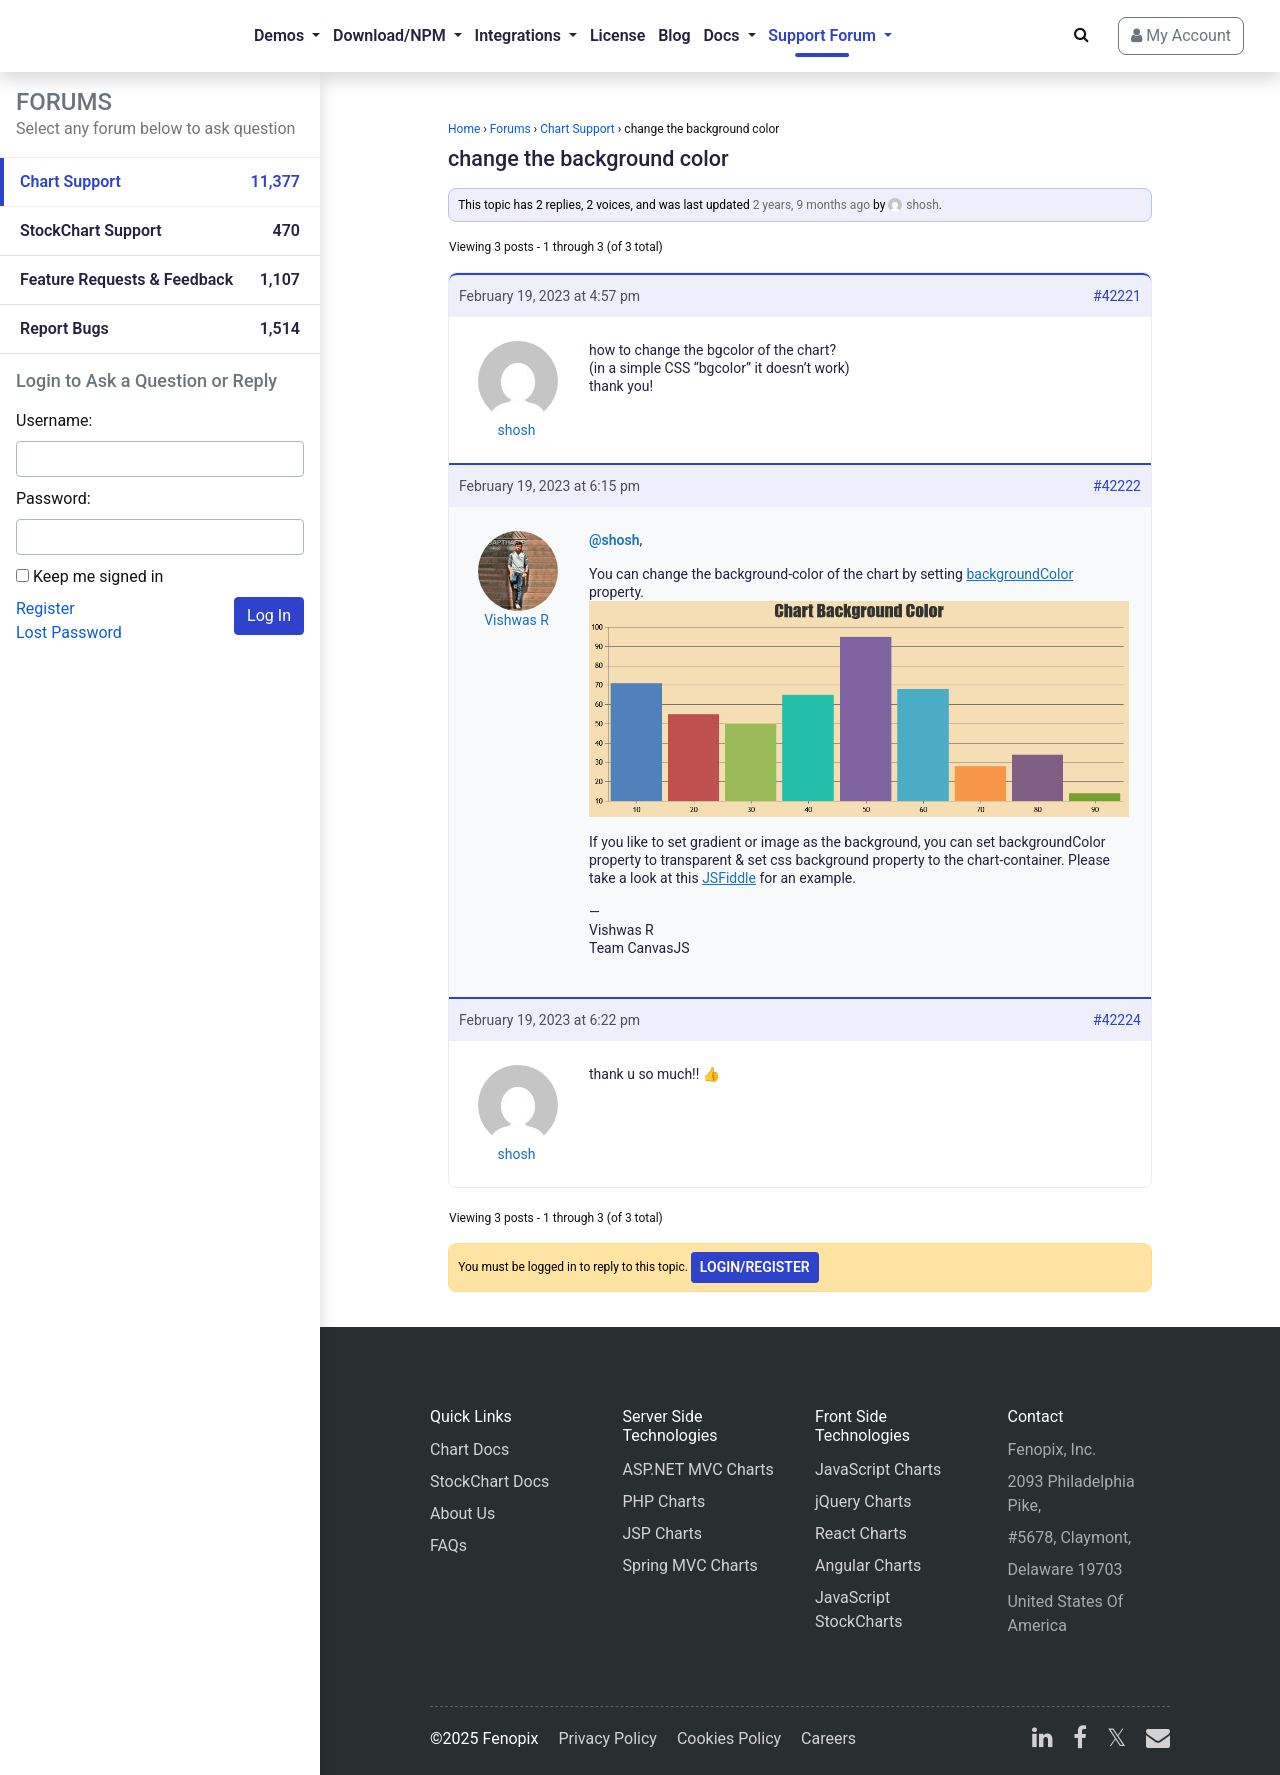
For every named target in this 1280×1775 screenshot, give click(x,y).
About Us (462, 1513)
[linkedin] (1042, 1740)
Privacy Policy (607, 1738)
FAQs (448, 1545)
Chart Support (577, 129)
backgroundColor (1019, 574)
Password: (53, 498)
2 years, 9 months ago (811, 205)
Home (464, 129)
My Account (1181, 35)
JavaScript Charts (878, 1469)
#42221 (1117, 296)
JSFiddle (729, 878)
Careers (828, 1738)
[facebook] (1080, 1740)
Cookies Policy (729, 1738)
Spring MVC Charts (689, 1565)
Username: (54, 420)
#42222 (1117, 486)
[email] (1154, 1740)
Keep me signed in (98, 576)
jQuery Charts (863, 1501)
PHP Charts (663, 1501)
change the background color (588, 158)
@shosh (614, 540)
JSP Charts (662, 1533)
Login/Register (755, 1267)
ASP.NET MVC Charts (697, 1469)
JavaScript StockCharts (858, 1609)
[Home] (96, 36)
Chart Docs (469, 1449)
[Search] (1081, 35)
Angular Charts (868, 1565)
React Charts (861, 1533)
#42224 (1117, 1020)
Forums (510, 129)
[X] (1116, 1740)
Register (45, 608)
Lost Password (69, 632)
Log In (269, 615)
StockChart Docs (489, 1481)
